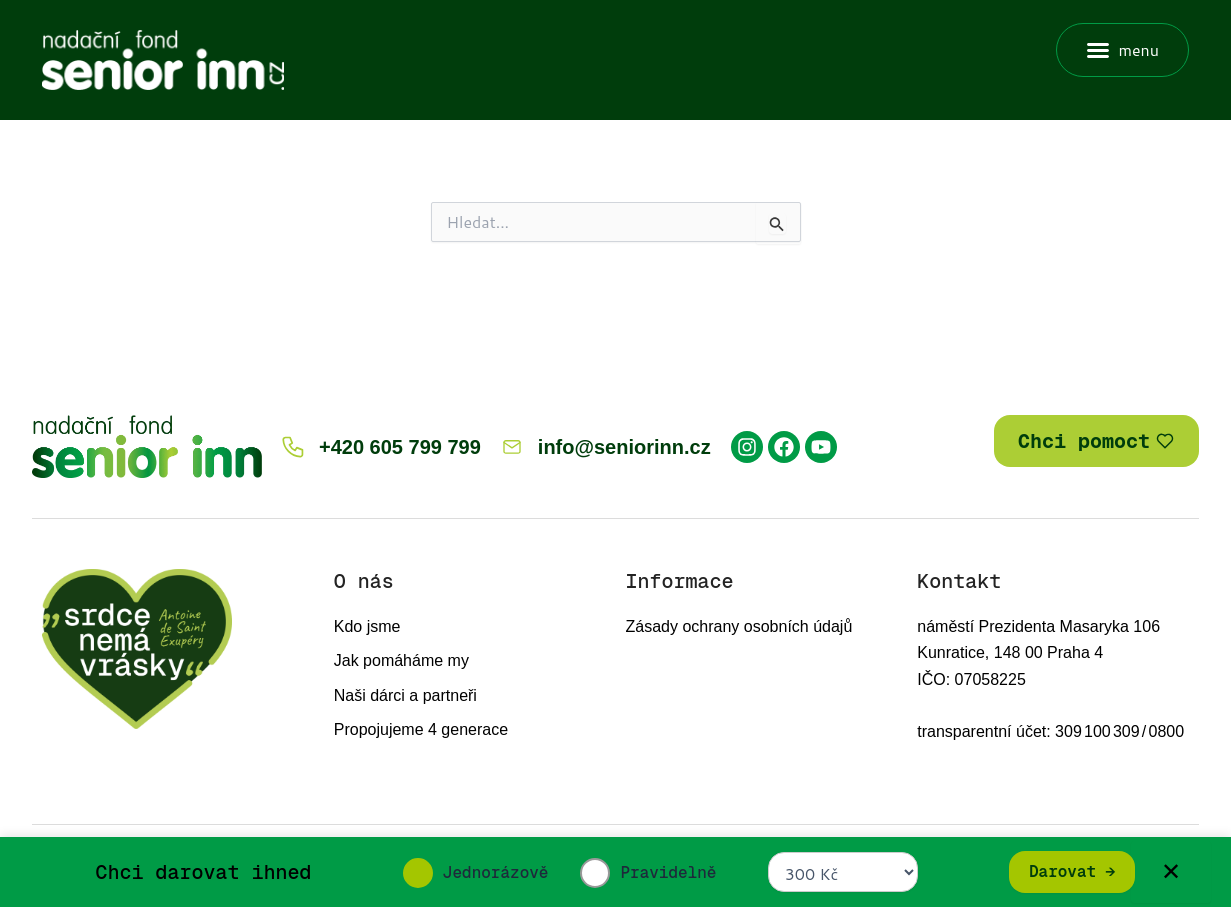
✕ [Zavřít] (1171, 871)
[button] (1122, 50)
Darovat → (1072, 871)
